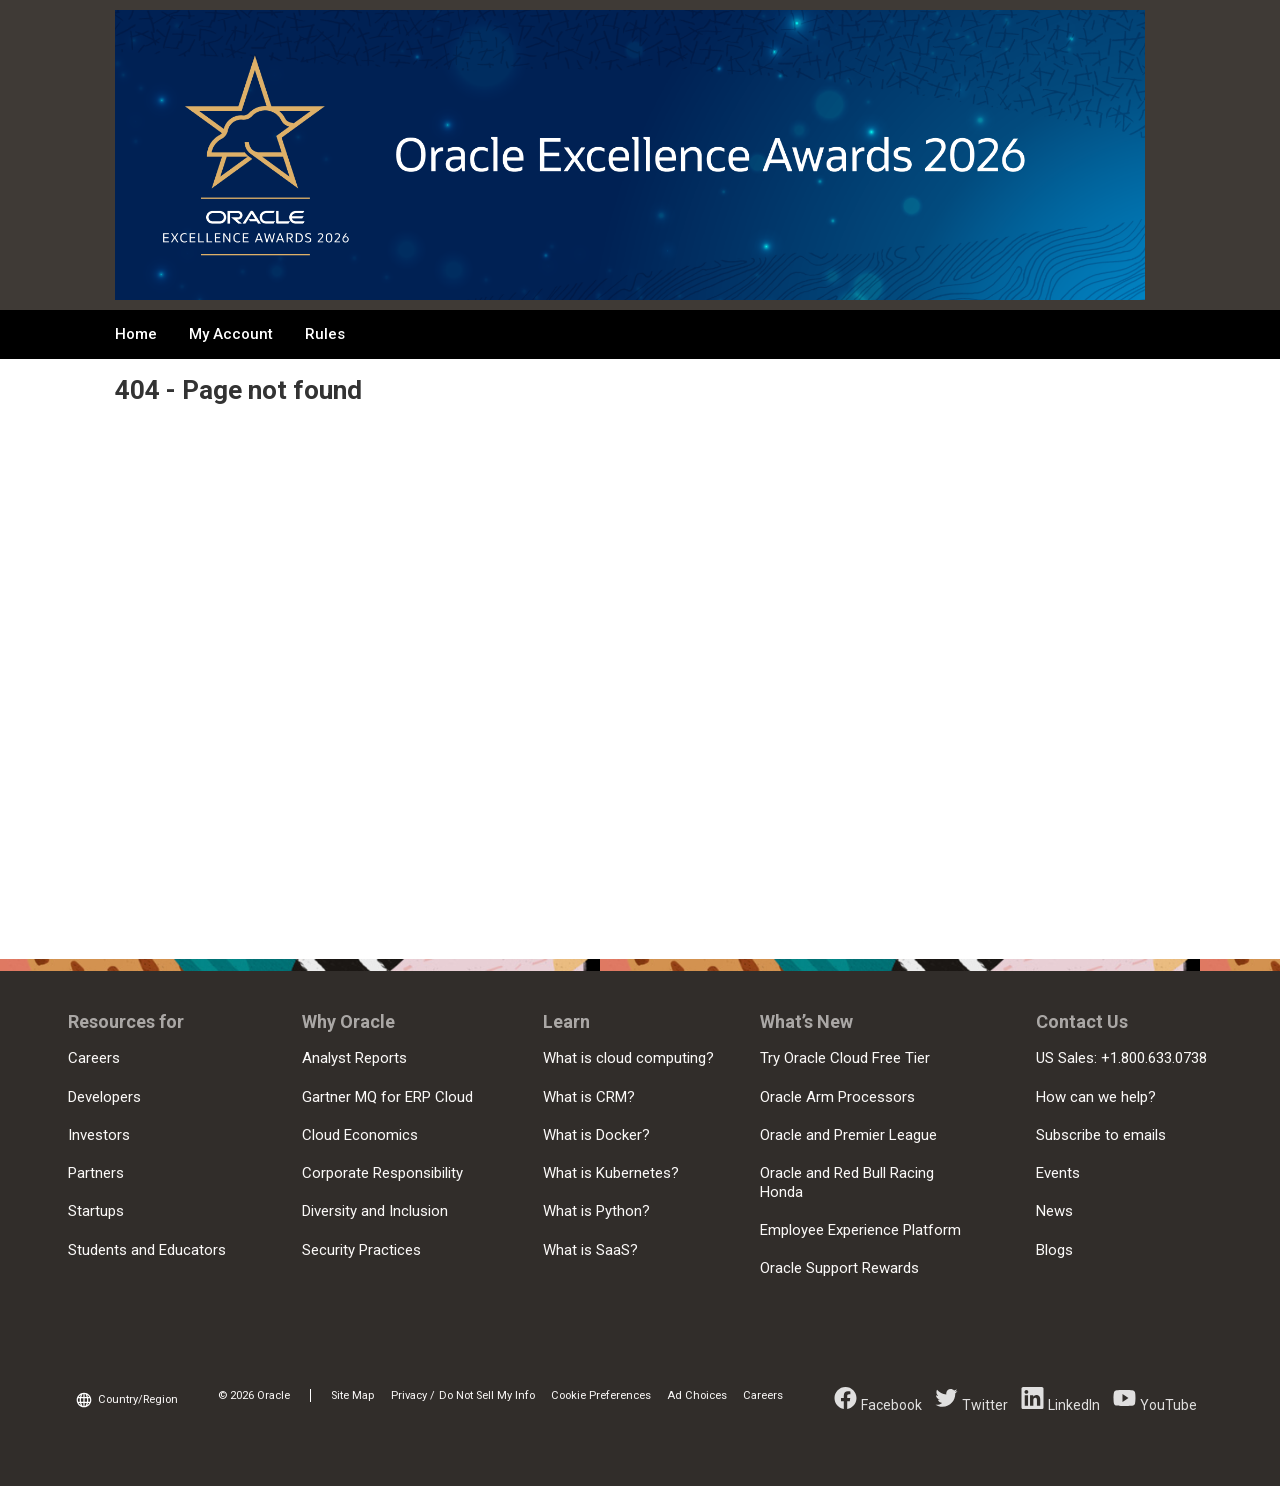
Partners (96, 1173)
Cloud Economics (360, 1135)
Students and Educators (147, 1250)
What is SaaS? (590, 1250)
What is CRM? (589, 1097)
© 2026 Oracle (254, 1395)
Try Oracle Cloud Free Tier (845, 1058)
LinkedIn (1074, 1405)
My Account (231, 334)
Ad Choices (697, 1395)
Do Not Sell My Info (487, 1395)
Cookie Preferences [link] (601, 1395)
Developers (104, 1097)
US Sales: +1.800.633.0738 (1121, 1058)
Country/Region (138, 1399)
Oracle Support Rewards (839, 1268)
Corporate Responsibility (382, 1173)
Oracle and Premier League (848, 1135)
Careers (94, 1058)
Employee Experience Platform (860, 1230)
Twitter (985, 1405)
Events (1058, 1173)
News (1054, 1211)
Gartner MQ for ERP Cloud (387, 1097)
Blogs (1054, 1250)
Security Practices (361, 1250)
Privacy (409, 1395)
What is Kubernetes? (611, 1173)
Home (136, 334)
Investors (99, 1135)
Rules (325, 334)
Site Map (352, 1395)
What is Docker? (596, 1135)
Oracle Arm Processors (837, 1097)
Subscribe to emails (1101, 1135)
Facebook (891, 1405)
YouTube (1168, 1405)
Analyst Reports (354, 1058)
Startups (96, 1211)
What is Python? (596, 1211)
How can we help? (1096, 1097)
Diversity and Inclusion (375, 1211)
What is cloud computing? (628, 1058)
